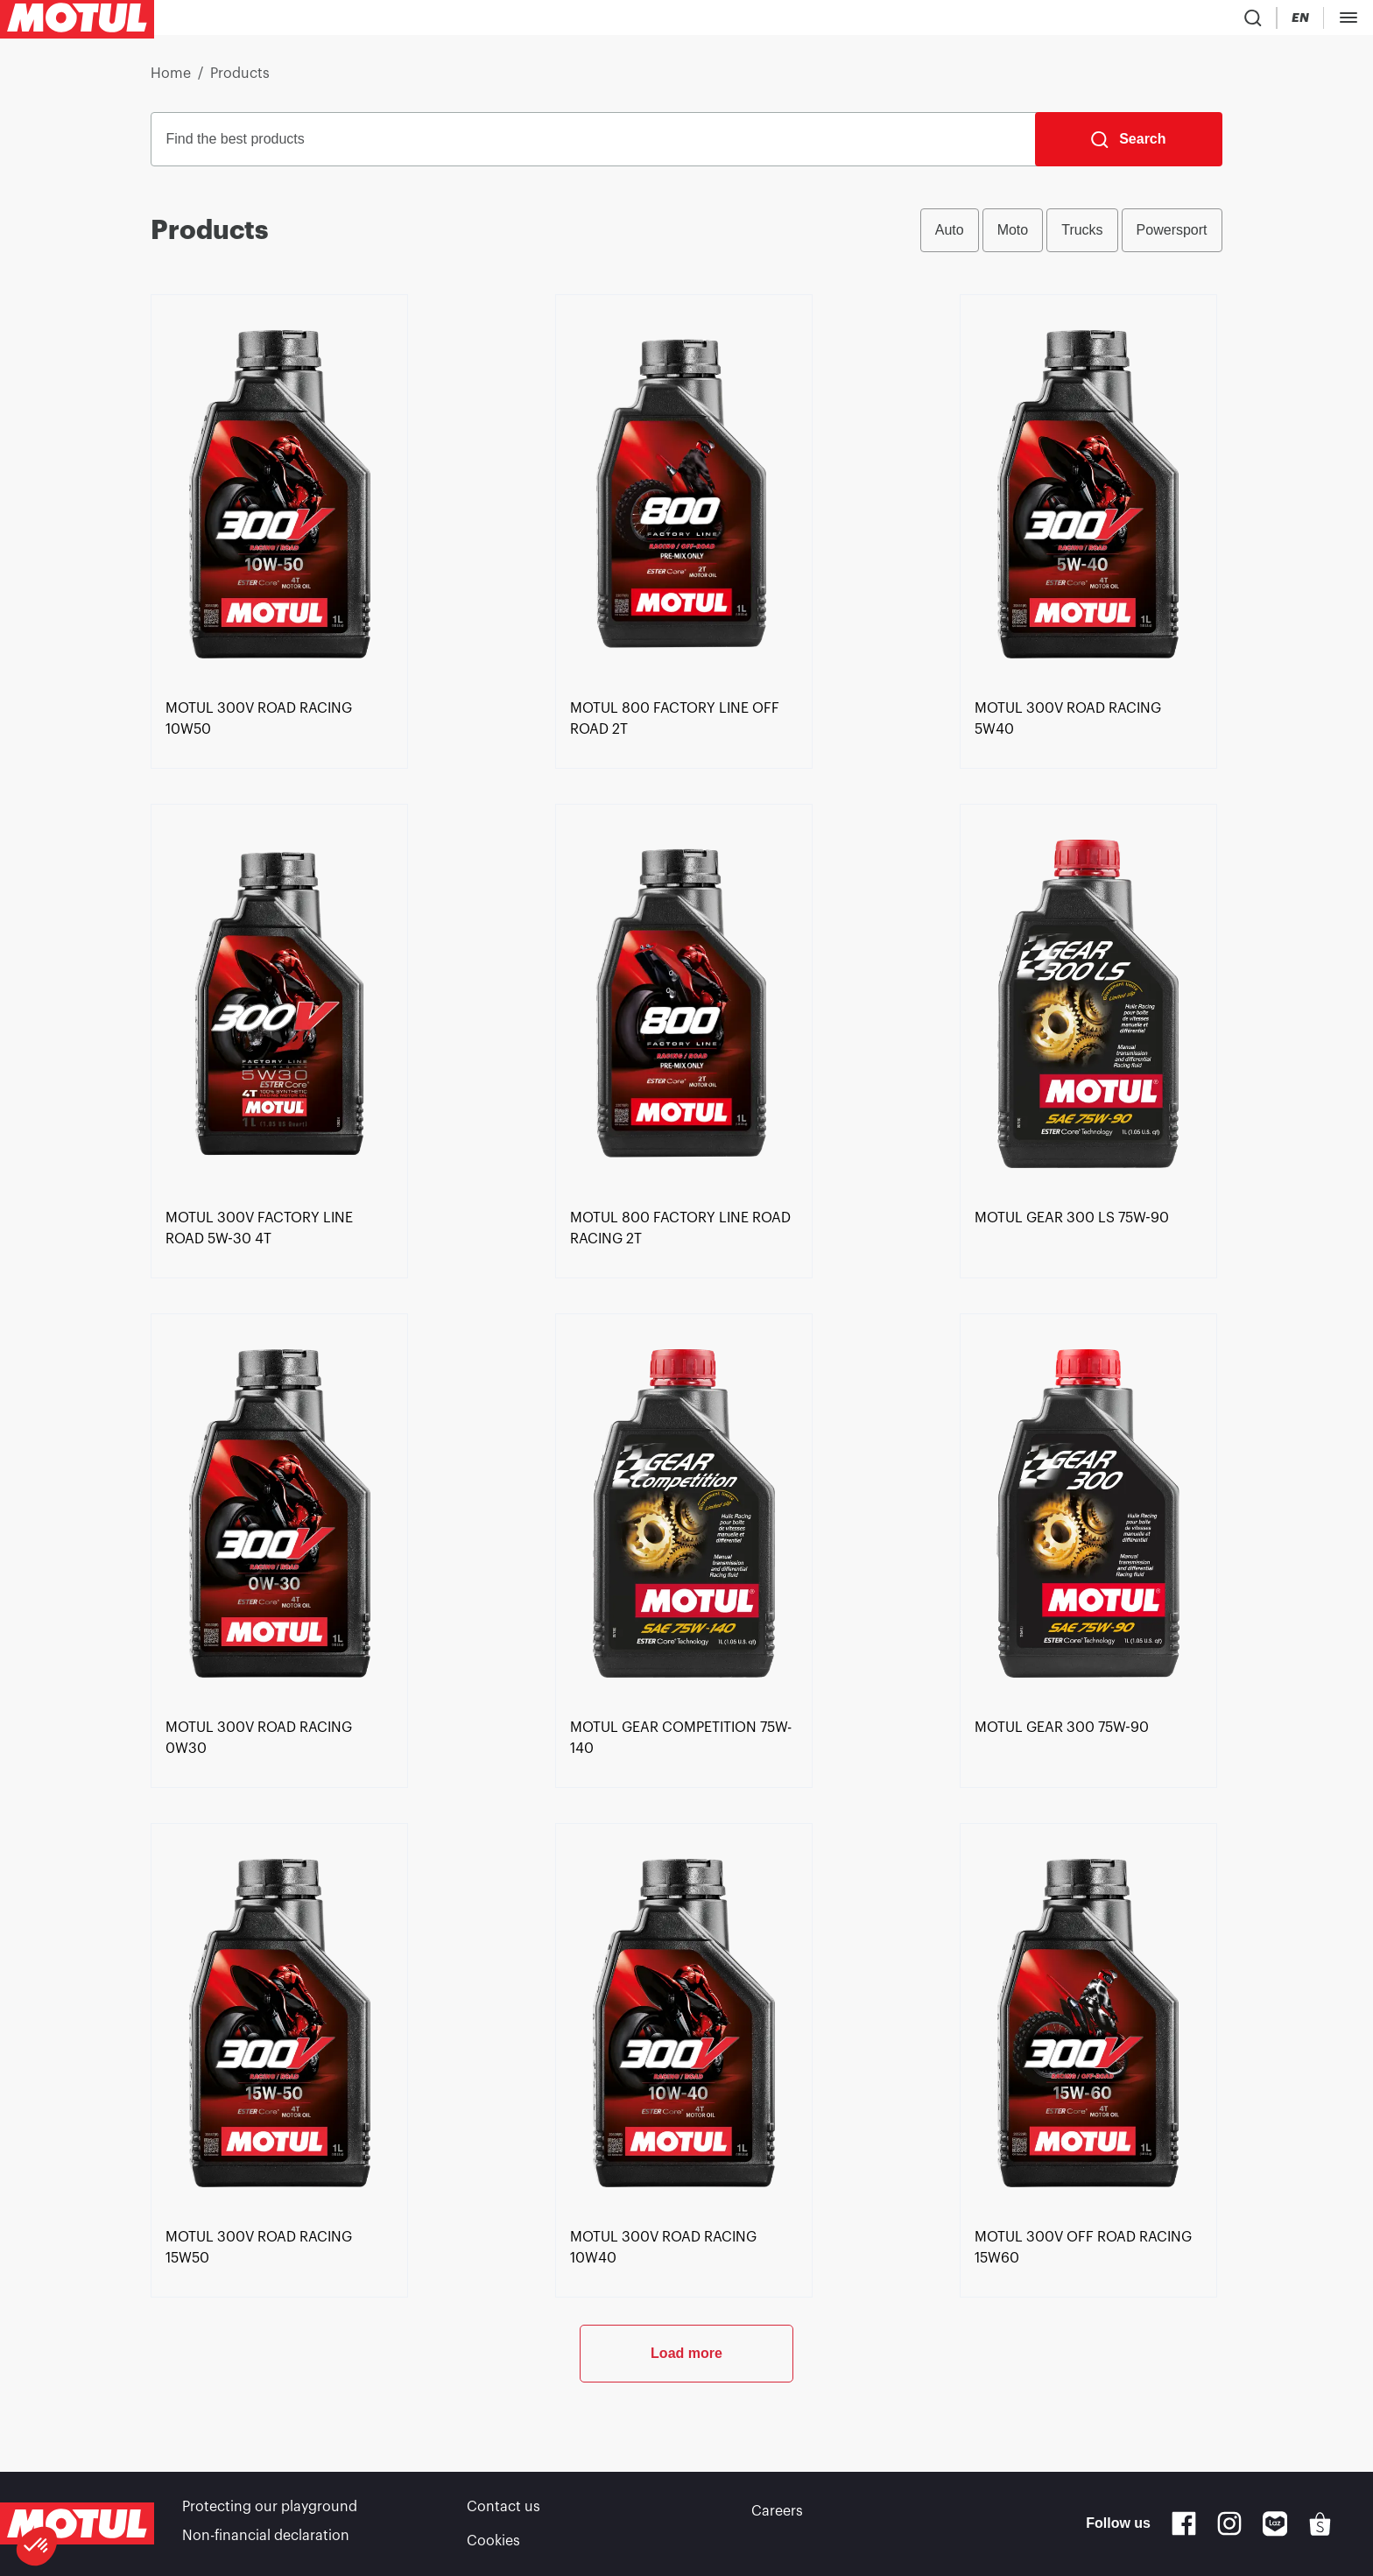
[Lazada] (1275, 2529)
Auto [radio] (949, 236)
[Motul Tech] (1171, 21)
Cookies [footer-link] (493, 2541)
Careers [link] (777, 2516)
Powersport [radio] (1172, 236)
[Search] (1128, 146)
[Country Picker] (1052, 21)
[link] (495, 21)
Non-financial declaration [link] (265, 2541)
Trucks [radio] (1081, 236)
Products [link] (240, 81)
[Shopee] (1320, 2529)
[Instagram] (1229, 2528)
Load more (686, 2418)
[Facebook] (1184, 2528)
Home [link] (171, 81)
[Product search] (1010, 21)
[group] (1071, 237)
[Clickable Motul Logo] (77, 21)
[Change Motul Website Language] (1102, 21)
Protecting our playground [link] (269, 2516)
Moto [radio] (1013, 236)
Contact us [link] (503, 2516)
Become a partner (1295, 21)
